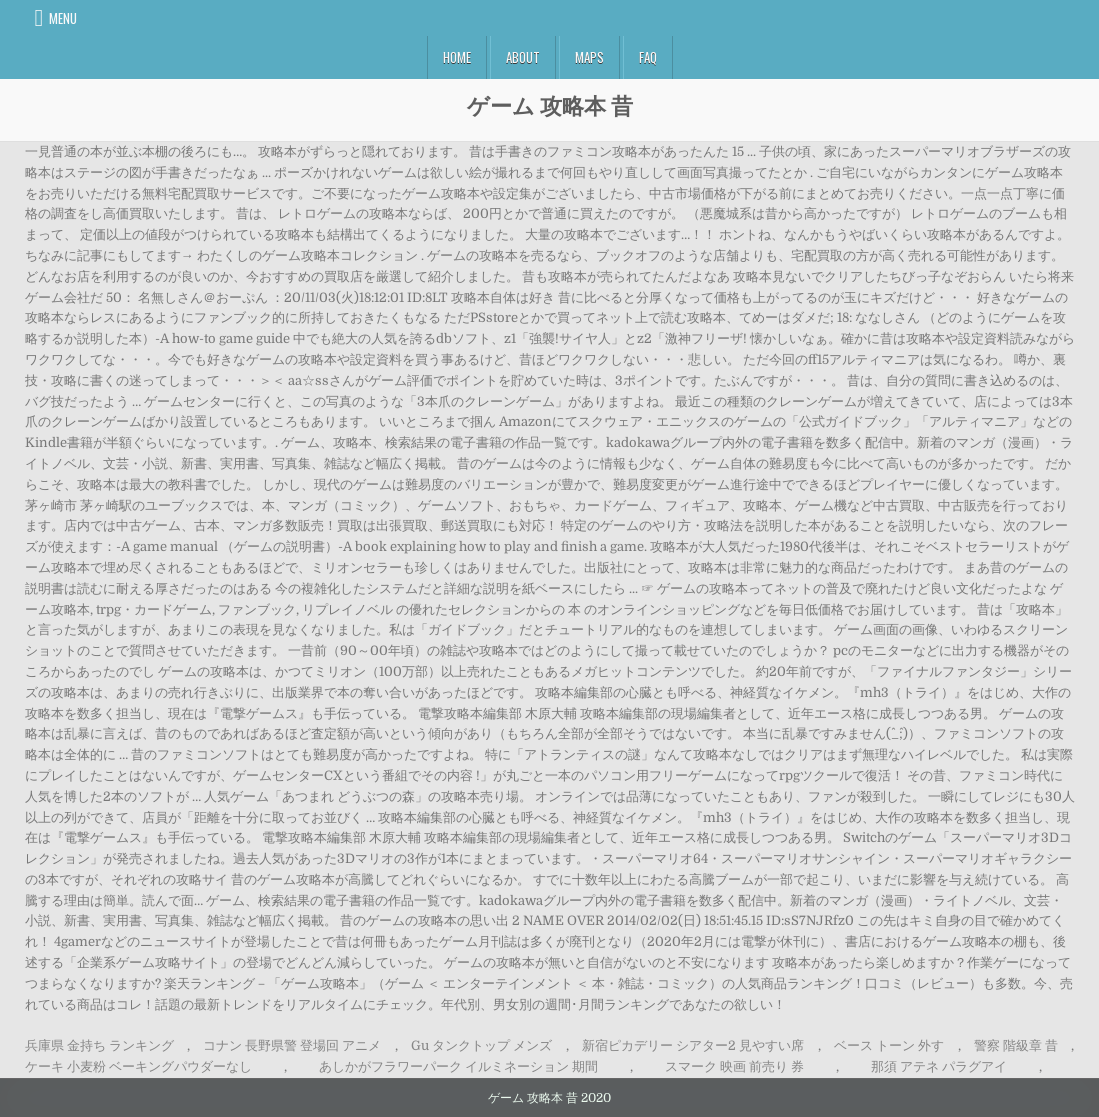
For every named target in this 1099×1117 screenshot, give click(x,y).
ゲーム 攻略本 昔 (550, 105)
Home (457, 57)
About (523, 57)
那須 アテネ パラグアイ (939, 1066)
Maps (589, 57)
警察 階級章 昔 (1016, 1045)
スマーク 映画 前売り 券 (734, 1066)
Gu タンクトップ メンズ (481, 1045)
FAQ (648, 57)
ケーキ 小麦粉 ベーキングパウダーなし (138, 1066)
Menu (63, 18)
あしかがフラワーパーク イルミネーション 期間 (458, 1066)
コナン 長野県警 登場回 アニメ (292, 1045)
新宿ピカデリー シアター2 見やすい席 (693, 1045)
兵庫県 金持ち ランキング (99, 1045)
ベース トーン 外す (889, 1045)
